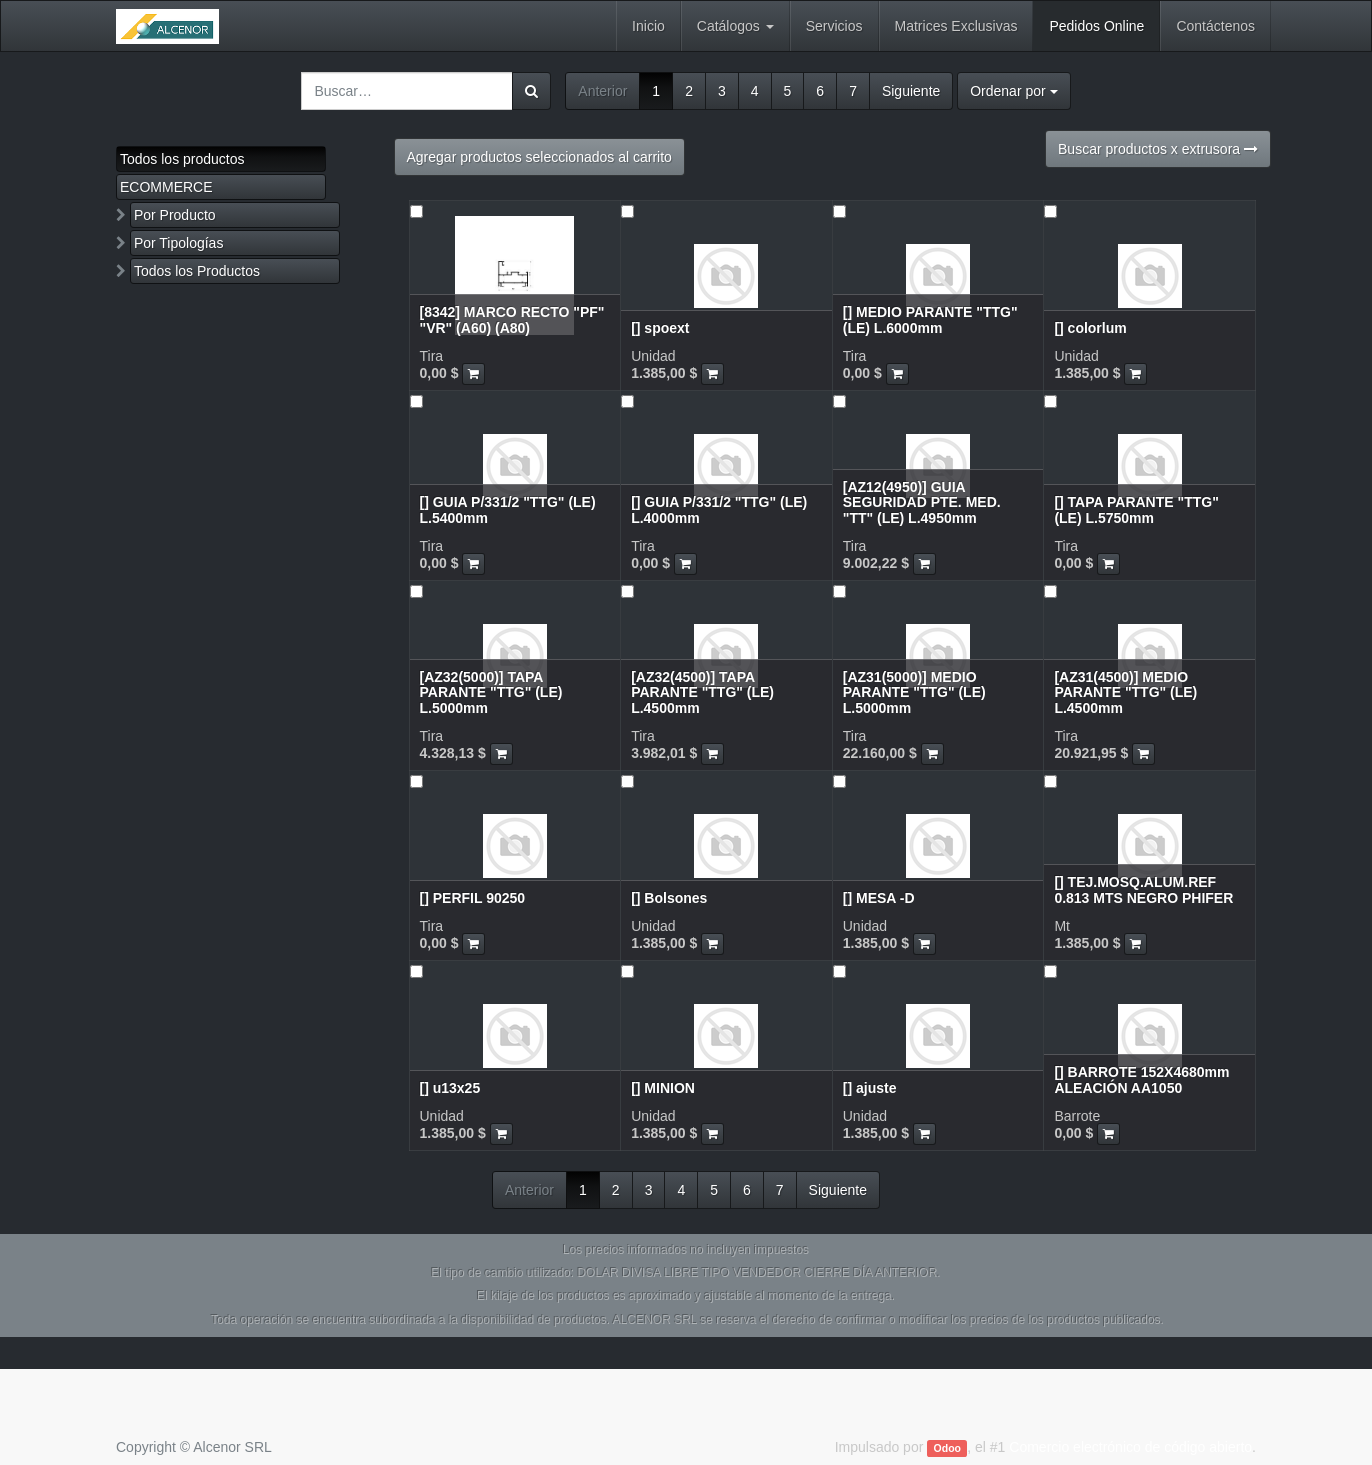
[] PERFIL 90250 (473, 898)
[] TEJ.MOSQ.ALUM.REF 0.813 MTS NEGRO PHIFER (1143, 889)
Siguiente (911, 91)
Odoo (947, 1448)
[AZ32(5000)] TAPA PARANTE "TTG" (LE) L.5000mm (491, 692)
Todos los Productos (197, 271)
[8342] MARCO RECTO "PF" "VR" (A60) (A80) (512, 319)
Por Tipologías (179, 243)
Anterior (602, 91)
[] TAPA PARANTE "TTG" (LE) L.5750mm (1136, 509)
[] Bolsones (669, 898)
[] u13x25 (450, 1088)
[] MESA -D (879, 898)
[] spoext (660, 328)
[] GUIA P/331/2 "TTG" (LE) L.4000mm (719, 509)
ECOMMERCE (166, 187)
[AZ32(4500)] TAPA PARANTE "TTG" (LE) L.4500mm (702, 692)
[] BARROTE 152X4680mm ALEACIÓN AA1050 (1141, 1079)
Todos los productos (182, 159)
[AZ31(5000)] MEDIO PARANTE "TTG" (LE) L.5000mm (914, 692)
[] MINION (663, 1088)
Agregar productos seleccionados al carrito (539, 157)
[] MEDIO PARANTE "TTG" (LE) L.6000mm (930, 319)
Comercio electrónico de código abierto (1130, 1447)
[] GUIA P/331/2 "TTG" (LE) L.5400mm (508, 509)
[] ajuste (870, 1088)
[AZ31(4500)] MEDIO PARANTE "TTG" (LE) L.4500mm (1125, 692)
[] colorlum (1090, 328)
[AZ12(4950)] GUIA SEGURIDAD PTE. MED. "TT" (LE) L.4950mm (922, 502)
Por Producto (175, 215)
